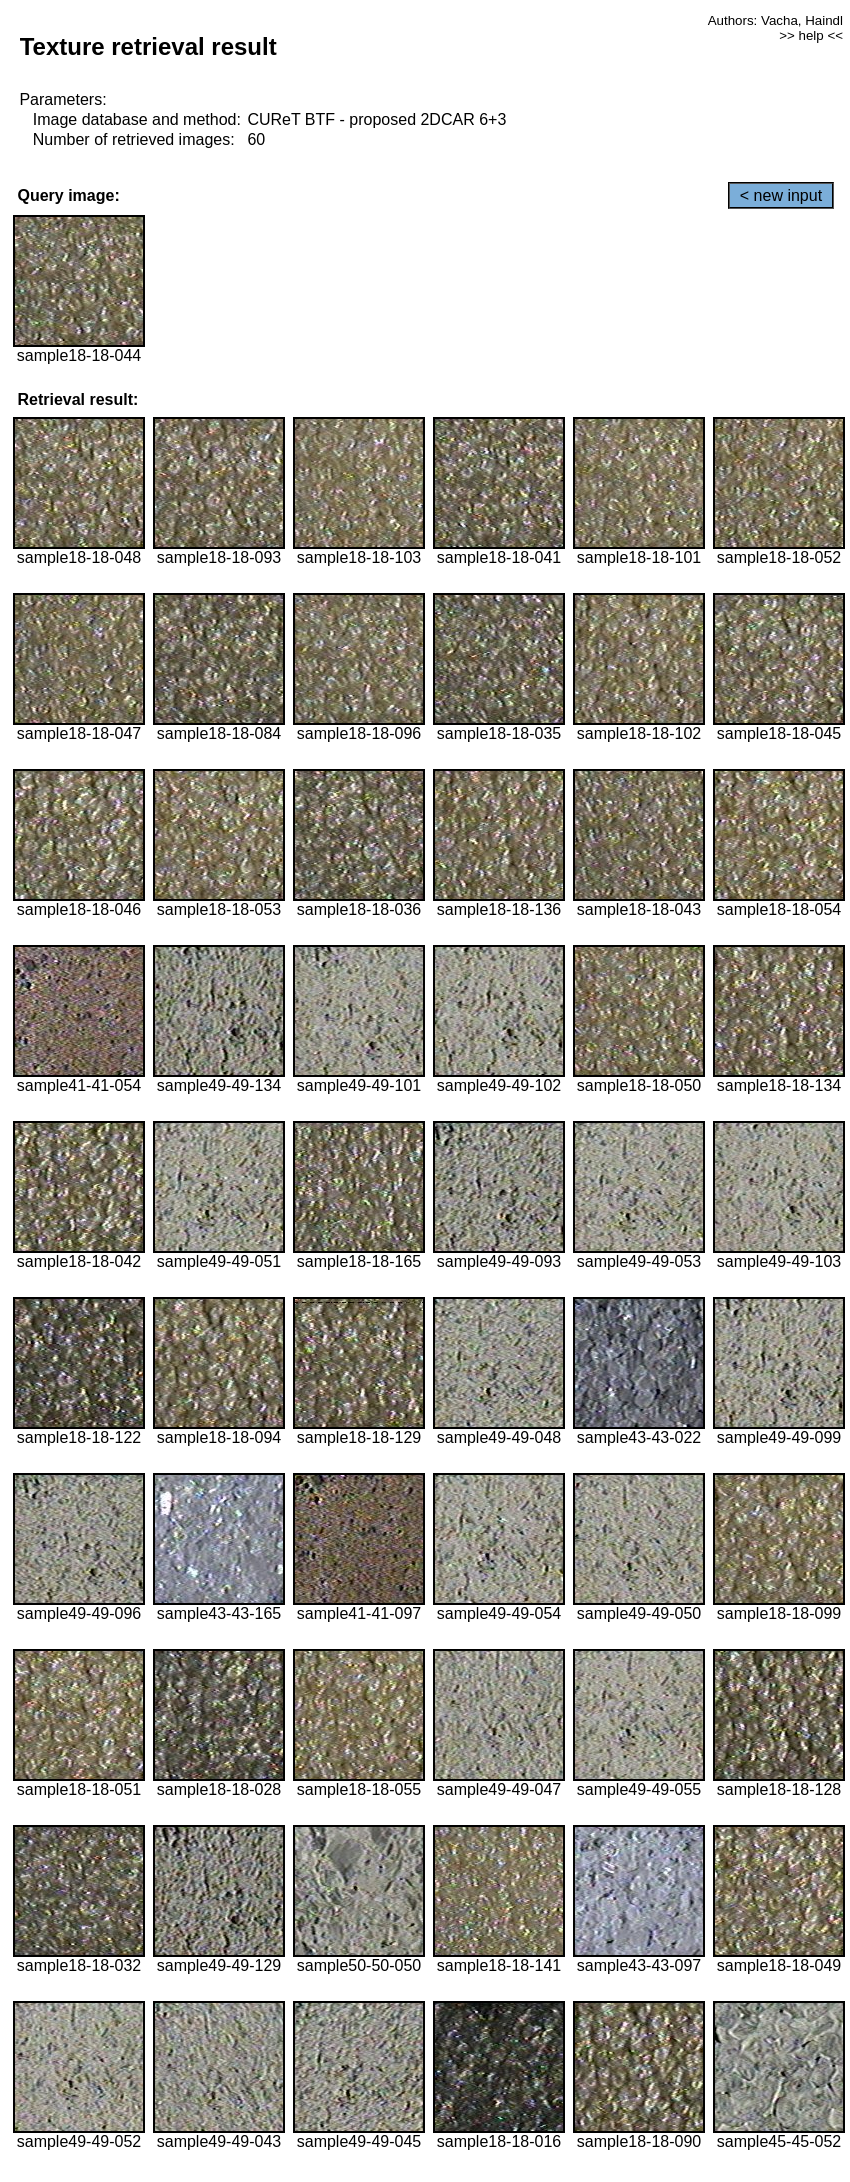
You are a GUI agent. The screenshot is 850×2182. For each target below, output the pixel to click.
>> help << (811, 35)
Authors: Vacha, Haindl (775, 20)
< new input (781, 195)
